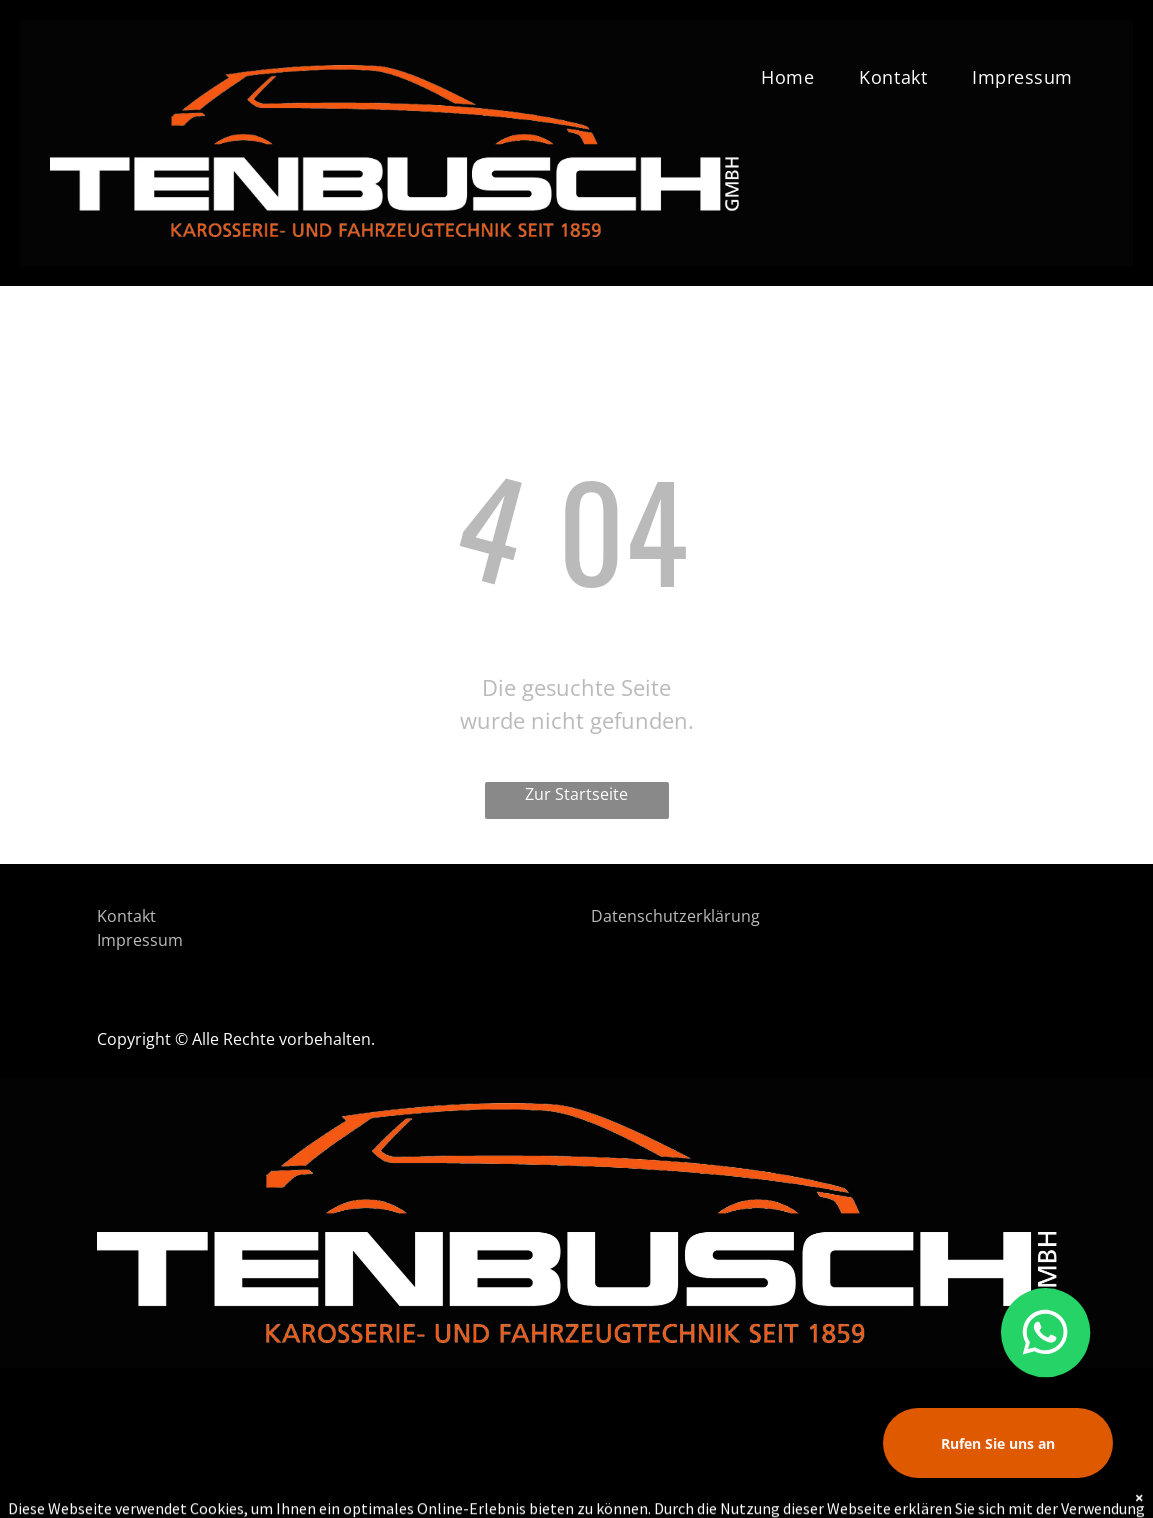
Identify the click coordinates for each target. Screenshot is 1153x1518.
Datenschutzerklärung (675, 916)
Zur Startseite (576, 794)
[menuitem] (795, 77)
